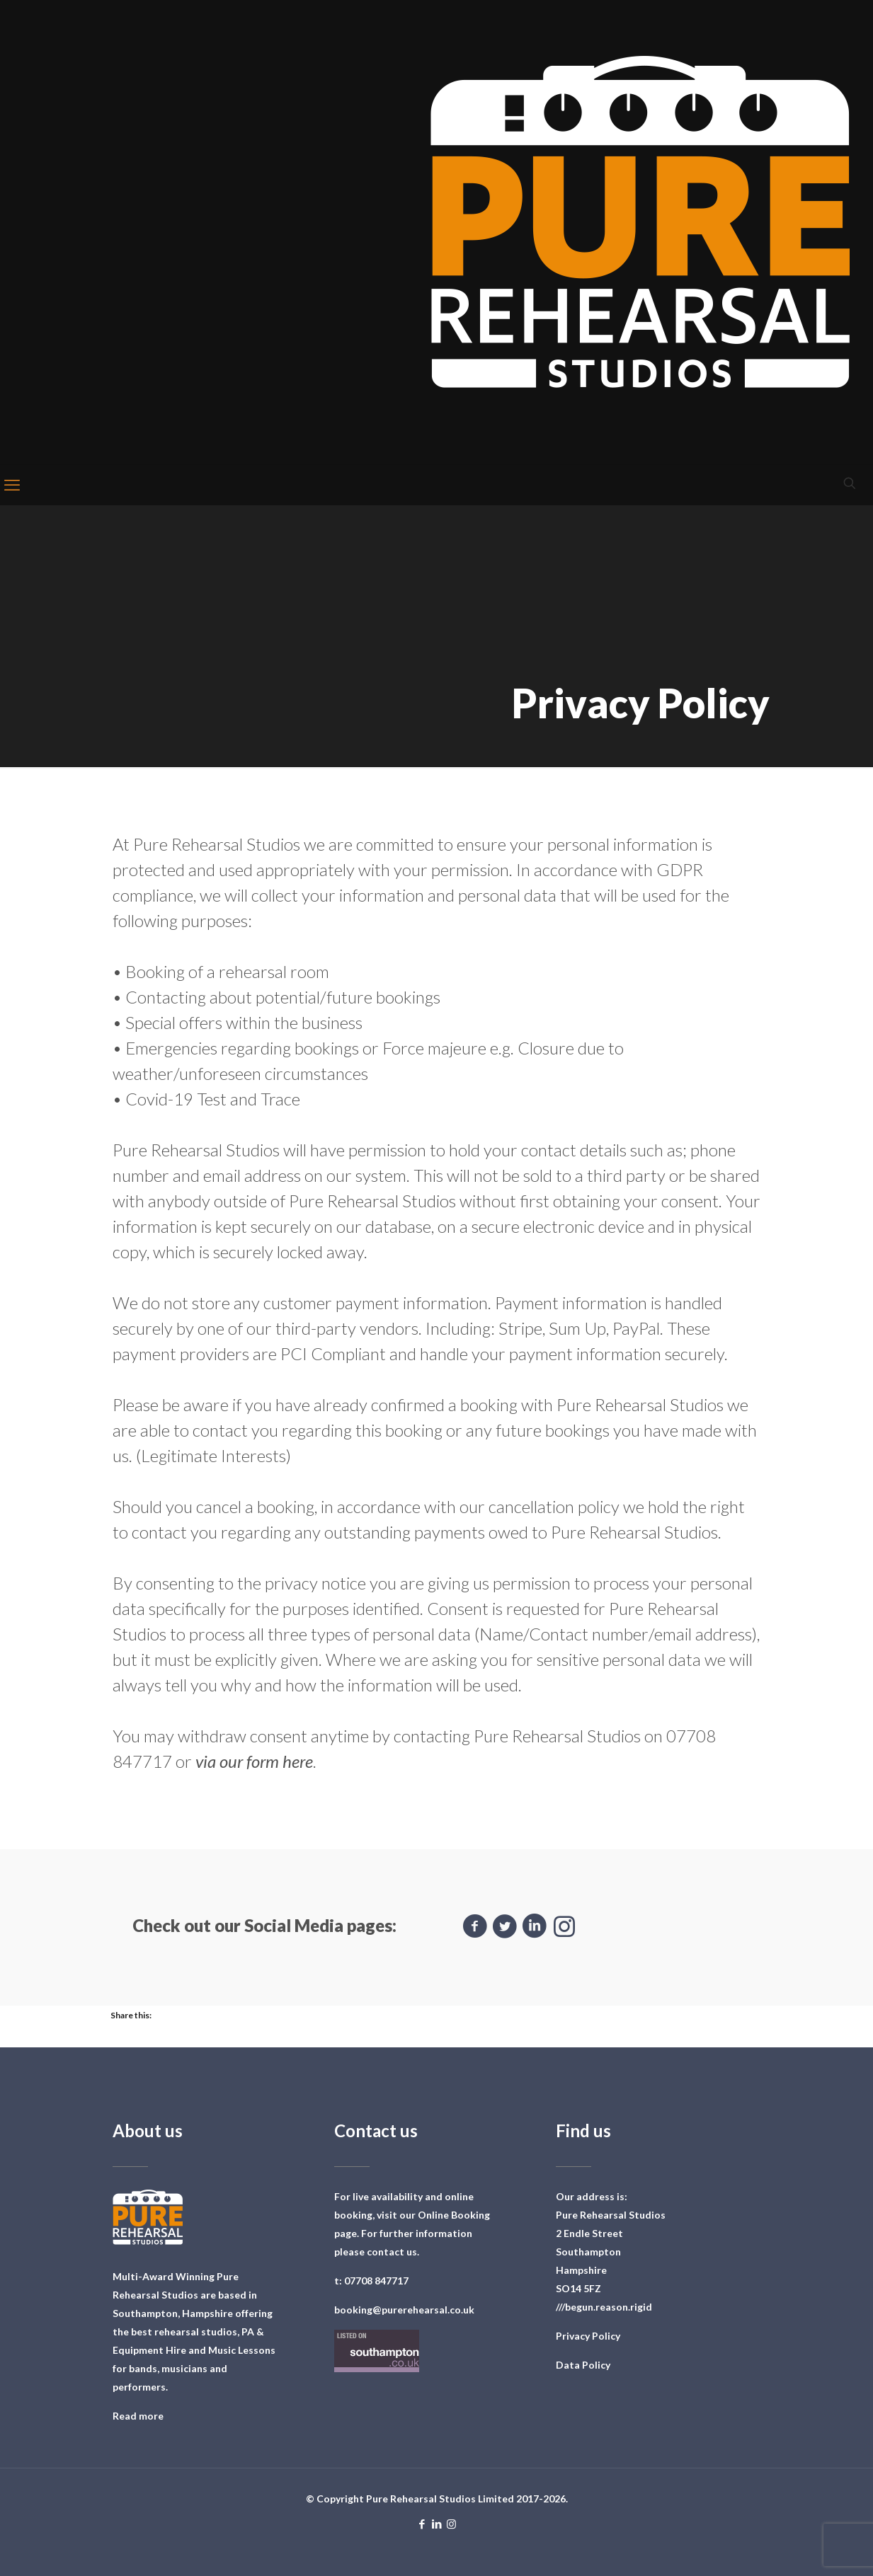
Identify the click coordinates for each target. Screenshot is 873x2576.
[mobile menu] (12, 485)
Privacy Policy (588, 2336)
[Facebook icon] (421, 2523)
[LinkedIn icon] (436, 2523)
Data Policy (583, 2365)
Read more (138, 2416)
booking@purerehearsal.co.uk (404, 2310)
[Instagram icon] (451, 2523)
